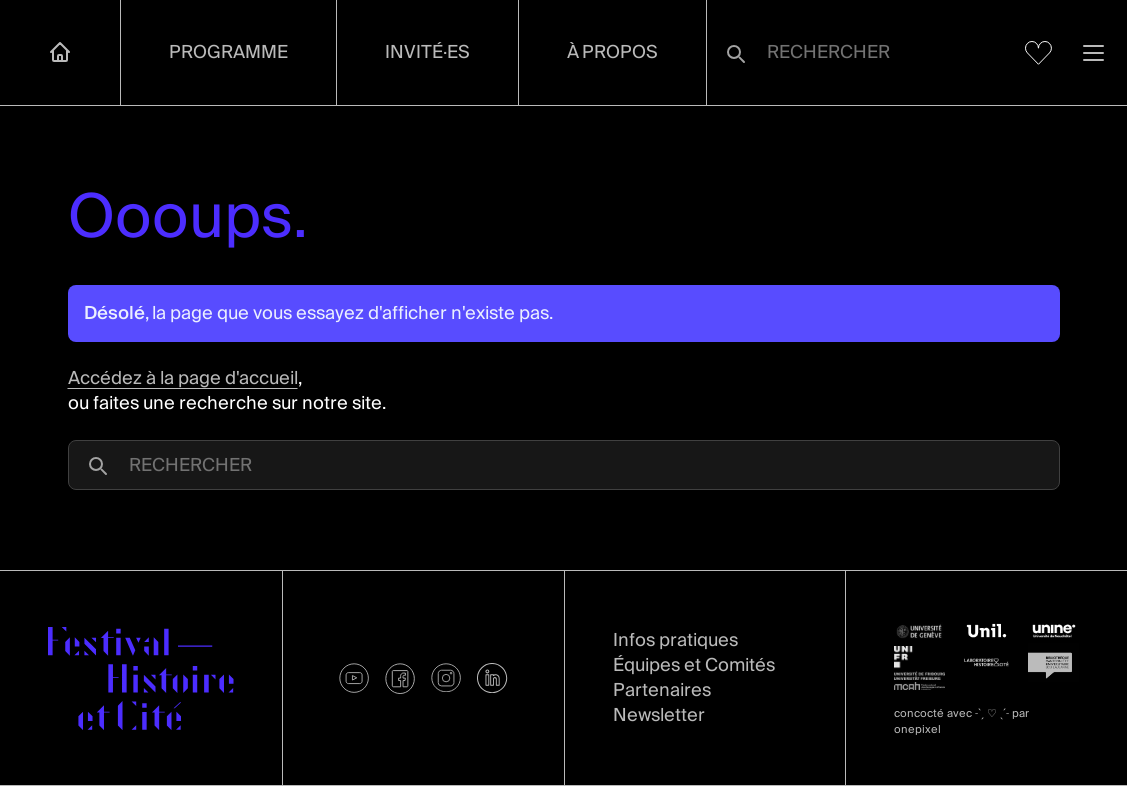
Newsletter (659, 715)
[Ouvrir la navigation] (1093, 52)
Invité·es (427, 52)
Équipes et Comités (694, 665)
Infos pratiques (675, 640)
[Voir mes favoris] (1038, 53)
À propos (612, 52)
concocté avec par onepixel (961, 721)
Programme (228, 52)
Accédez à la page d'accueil (183, 378)
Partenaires (662, 690)
